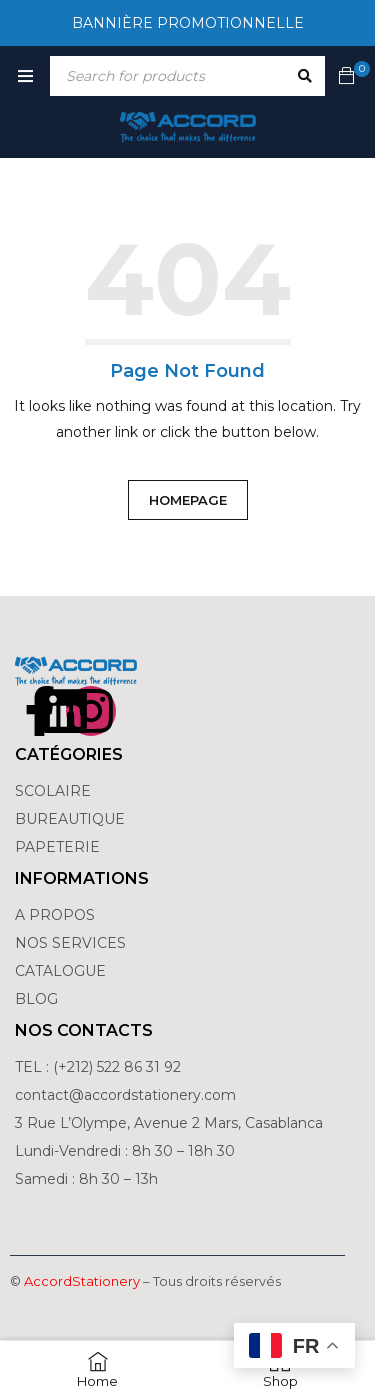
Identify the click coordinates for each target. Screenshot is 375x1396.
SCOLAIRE (55, 791)
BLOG (36, 999)
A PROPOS (55, 915)
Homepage (188, 500)
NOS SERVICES (70, 943)
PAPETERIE (57, 847)
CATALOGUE (60, 971)
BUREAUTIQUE (70, 819)
